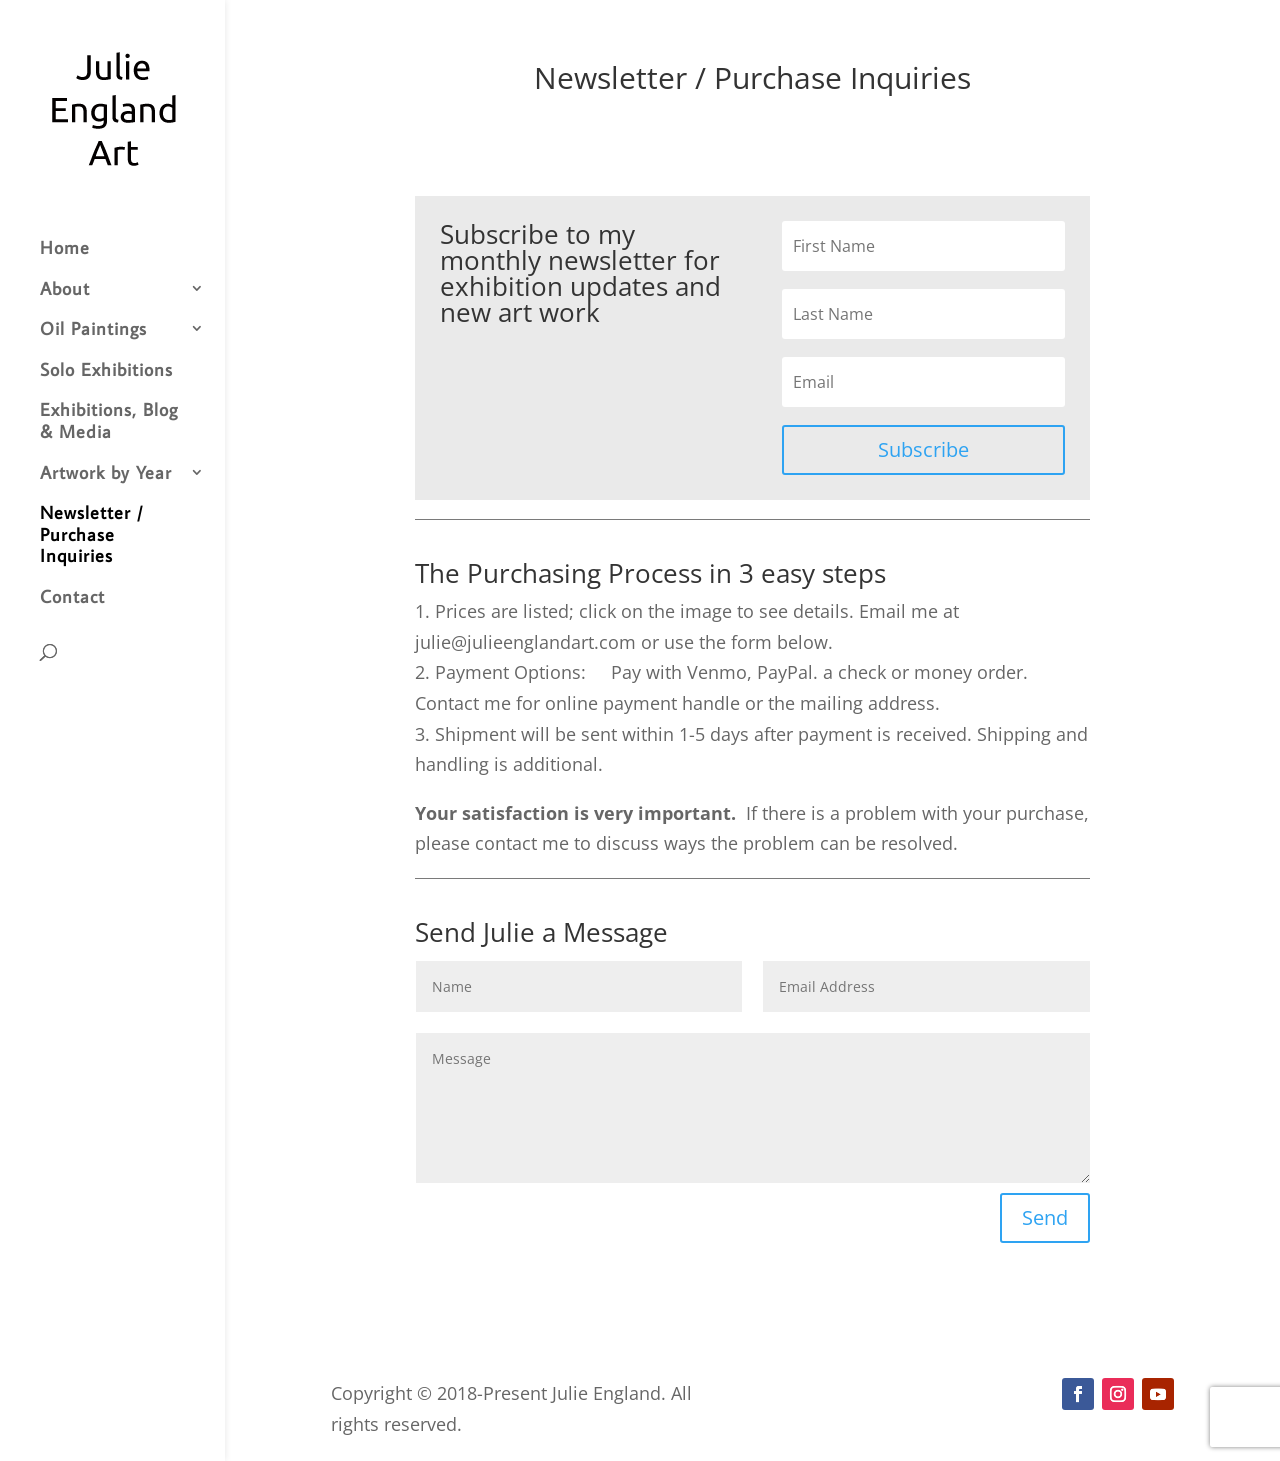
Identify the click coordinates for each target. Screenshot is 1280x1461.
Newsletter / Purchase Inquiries (91, 534)
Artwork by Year (106, 473)
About (65, 289)
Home (65, 248)
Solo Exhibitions (106, 370)
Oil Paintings (93, 329)
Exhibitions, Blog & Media (109, 421)
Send (1045, 1217)
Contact (72, 597)
